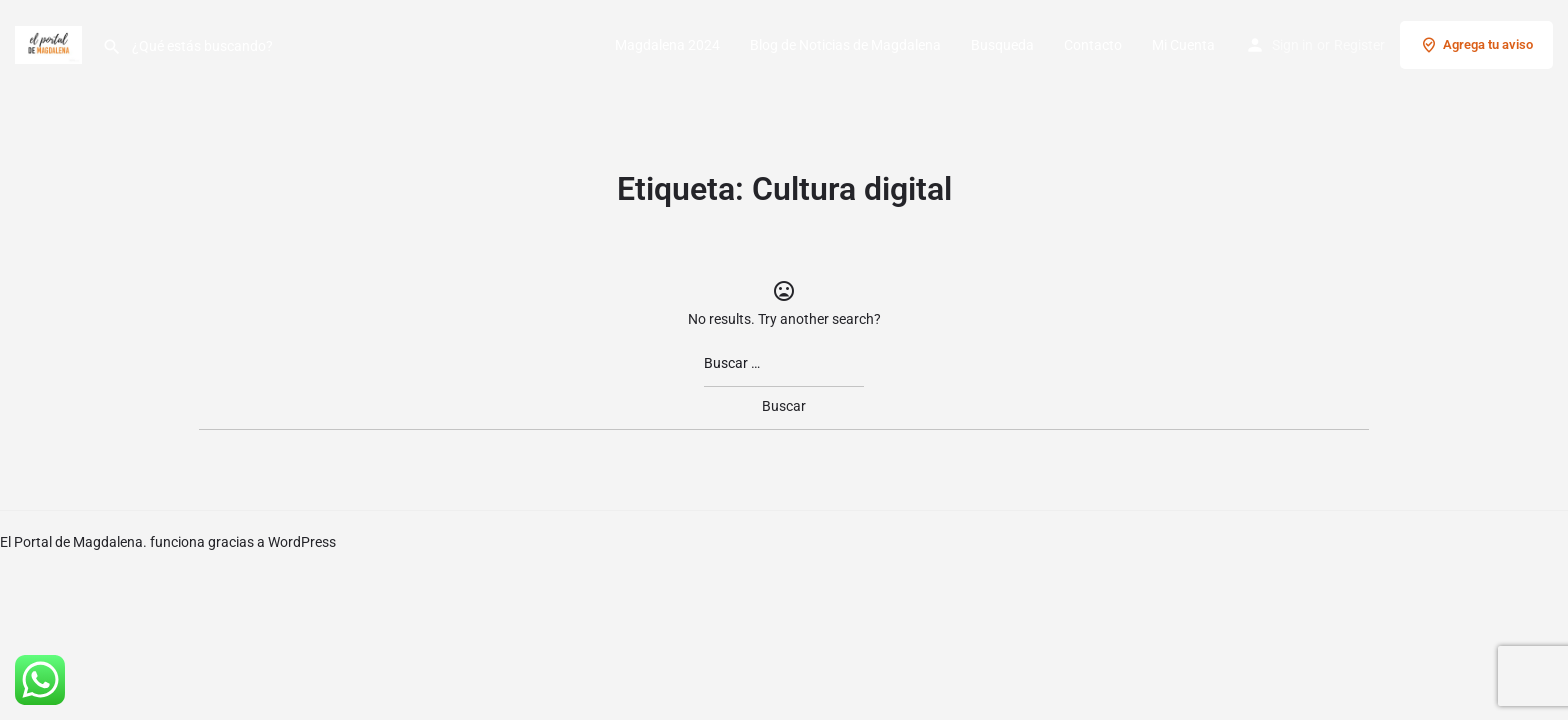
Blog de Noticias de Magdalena (845, 45)
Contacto (1093, 45)
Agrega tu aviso (1476, 45)
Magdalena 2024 (667, 45)
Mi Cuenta (1183, 45)
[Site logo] (51, 43)
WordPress (302, 542)
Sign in (1292, 45)
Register (1359, 45)
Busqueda (1002, 45)
